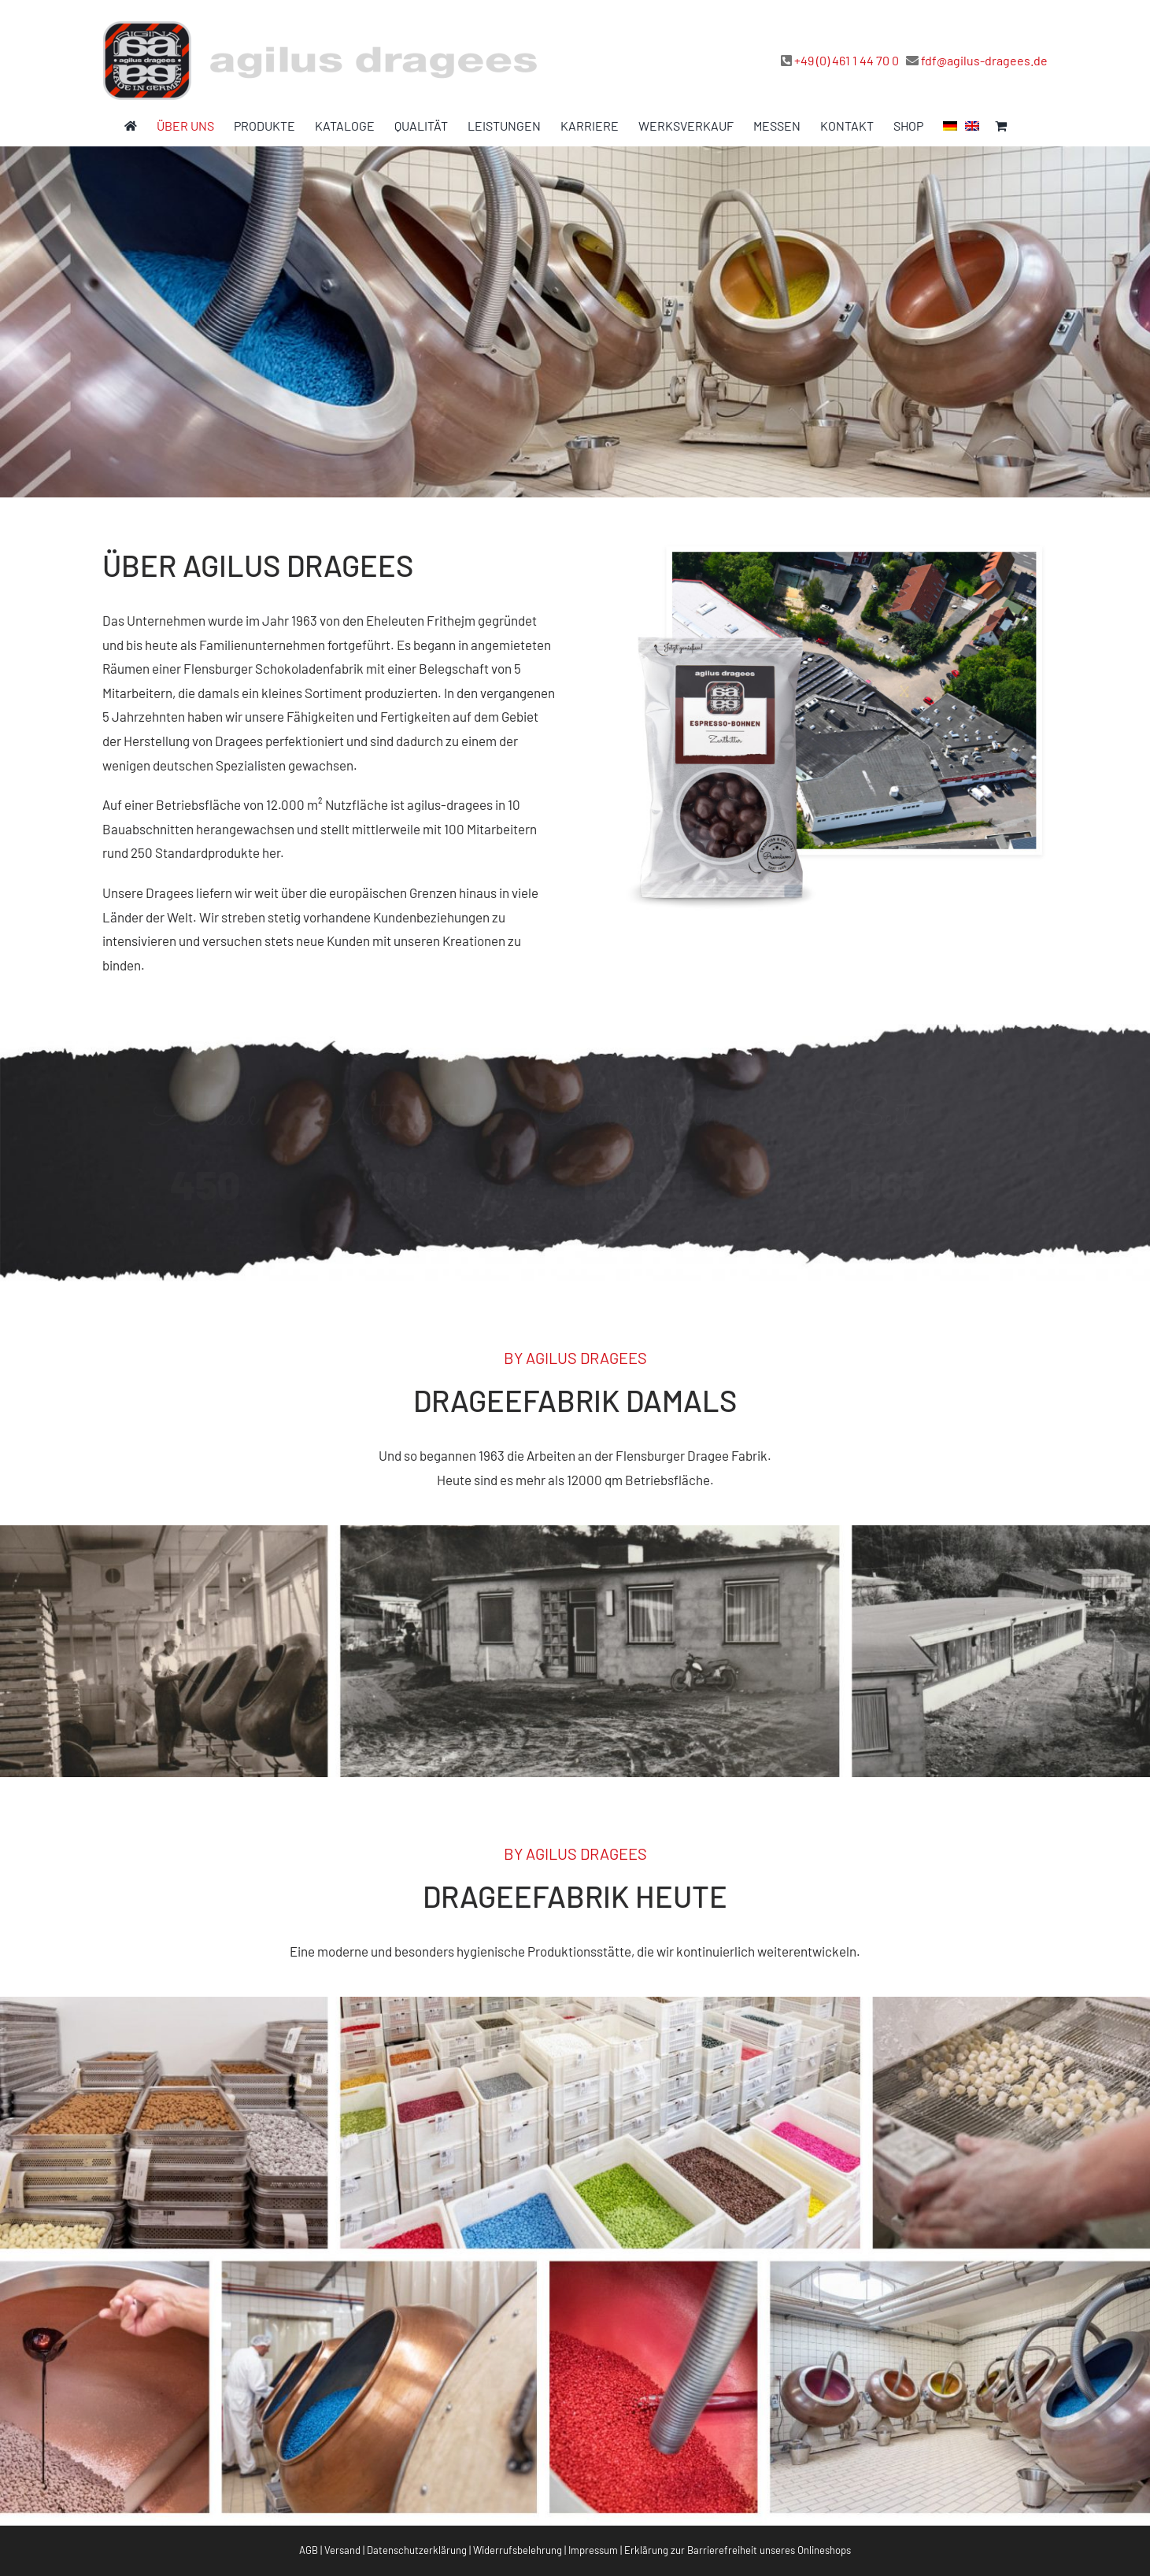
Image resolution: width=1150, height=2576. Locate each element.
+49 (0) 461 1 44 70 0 (846, 60)
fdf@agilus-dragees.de (984, 60)
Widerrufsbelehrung (517, 2550)
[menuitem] (950, 126)
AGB (308, 2550)
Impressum (593, 2550)
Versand (342, 2550)
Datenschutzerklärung (417, 2550)
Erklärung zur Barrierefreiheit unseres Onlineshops (737, 2550)
